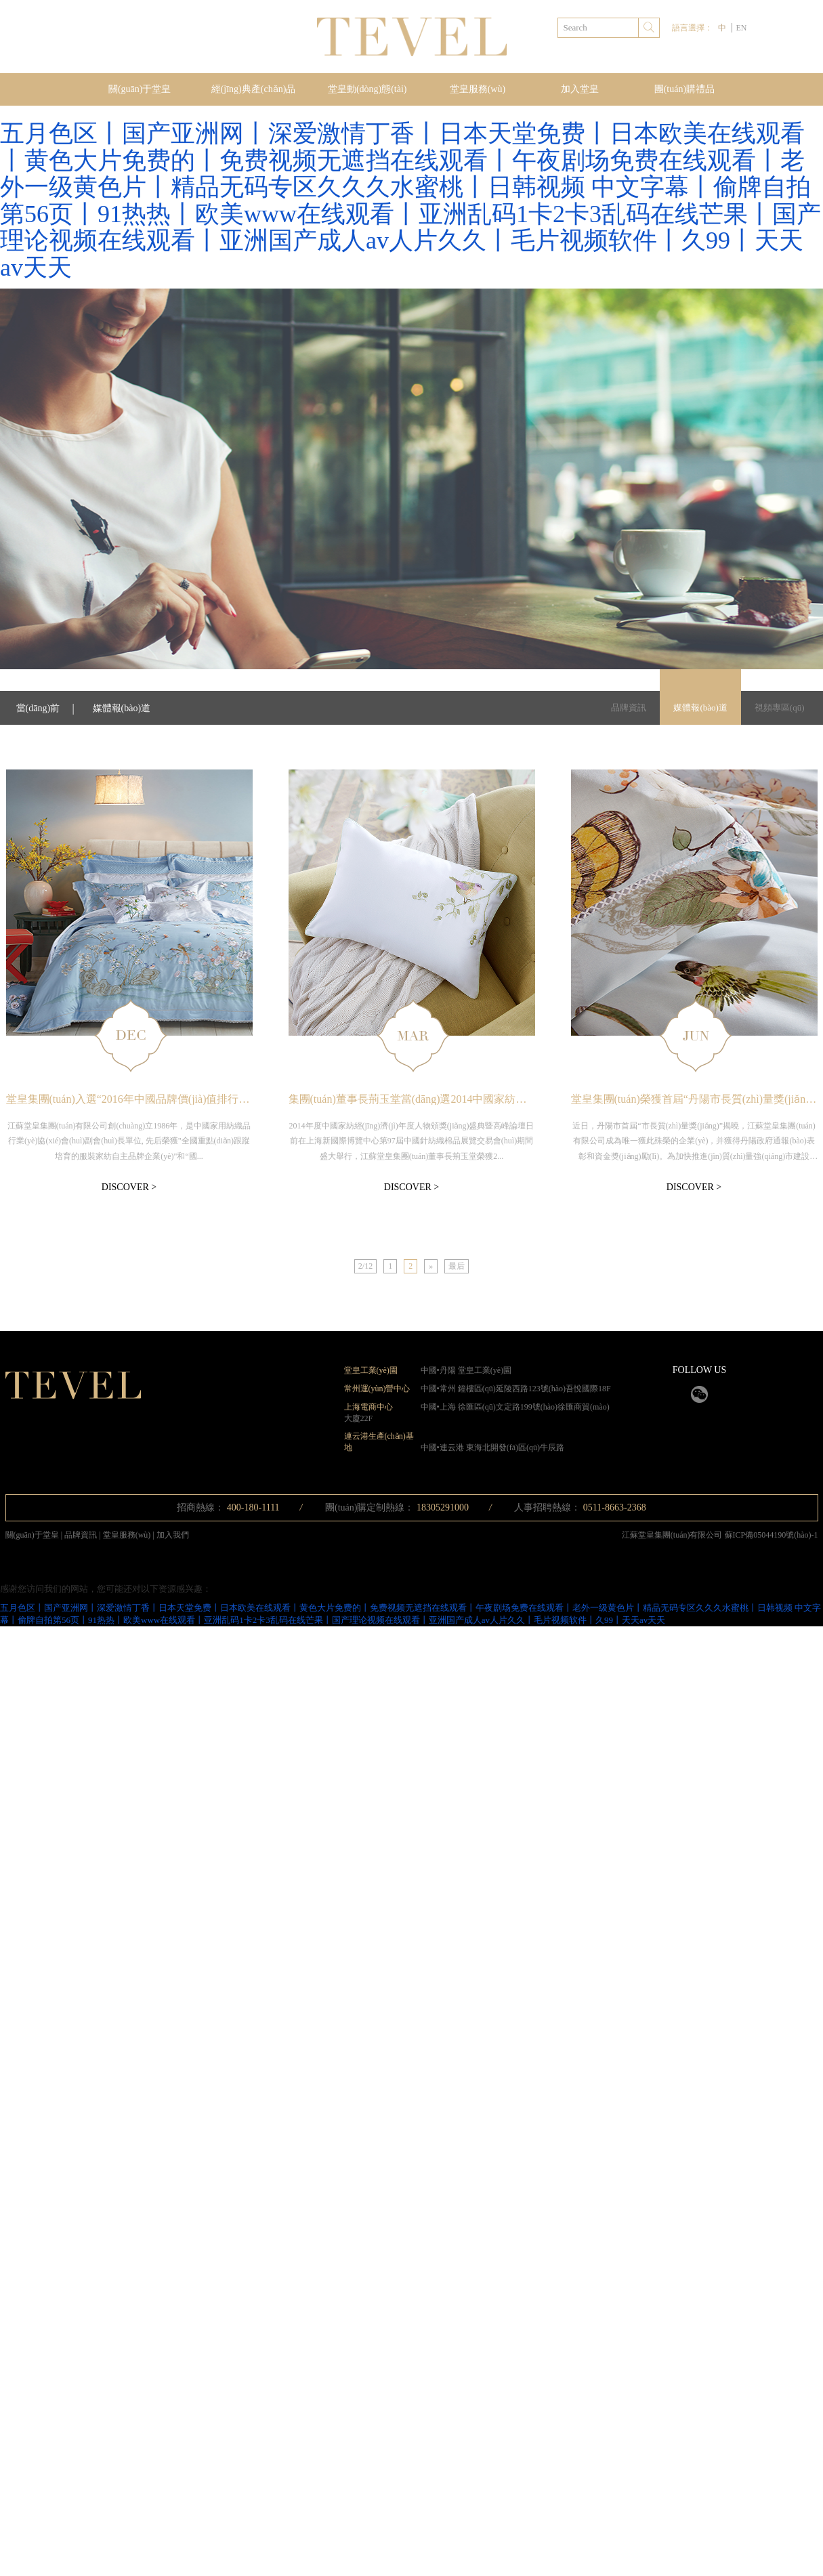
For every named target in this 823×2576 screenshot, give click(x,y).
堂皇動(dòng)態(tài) (367, 89)
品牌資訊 (628, 707)
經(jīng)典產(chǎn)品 (253, 89)
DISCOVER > (129, 1187)
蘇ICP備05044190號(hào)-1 (771, 1535)
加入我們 (172, 1535)
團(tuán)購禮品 (684, 89)
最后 (456, 1266)
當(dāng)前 (38, 708)
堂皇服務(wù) (477, 89)
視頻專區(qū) (780, 707)
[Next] (431, 1266)
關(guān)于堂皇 (139, 89)
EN (741, 28)
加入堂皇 (580, 89)
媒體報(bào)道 (700, 707)
